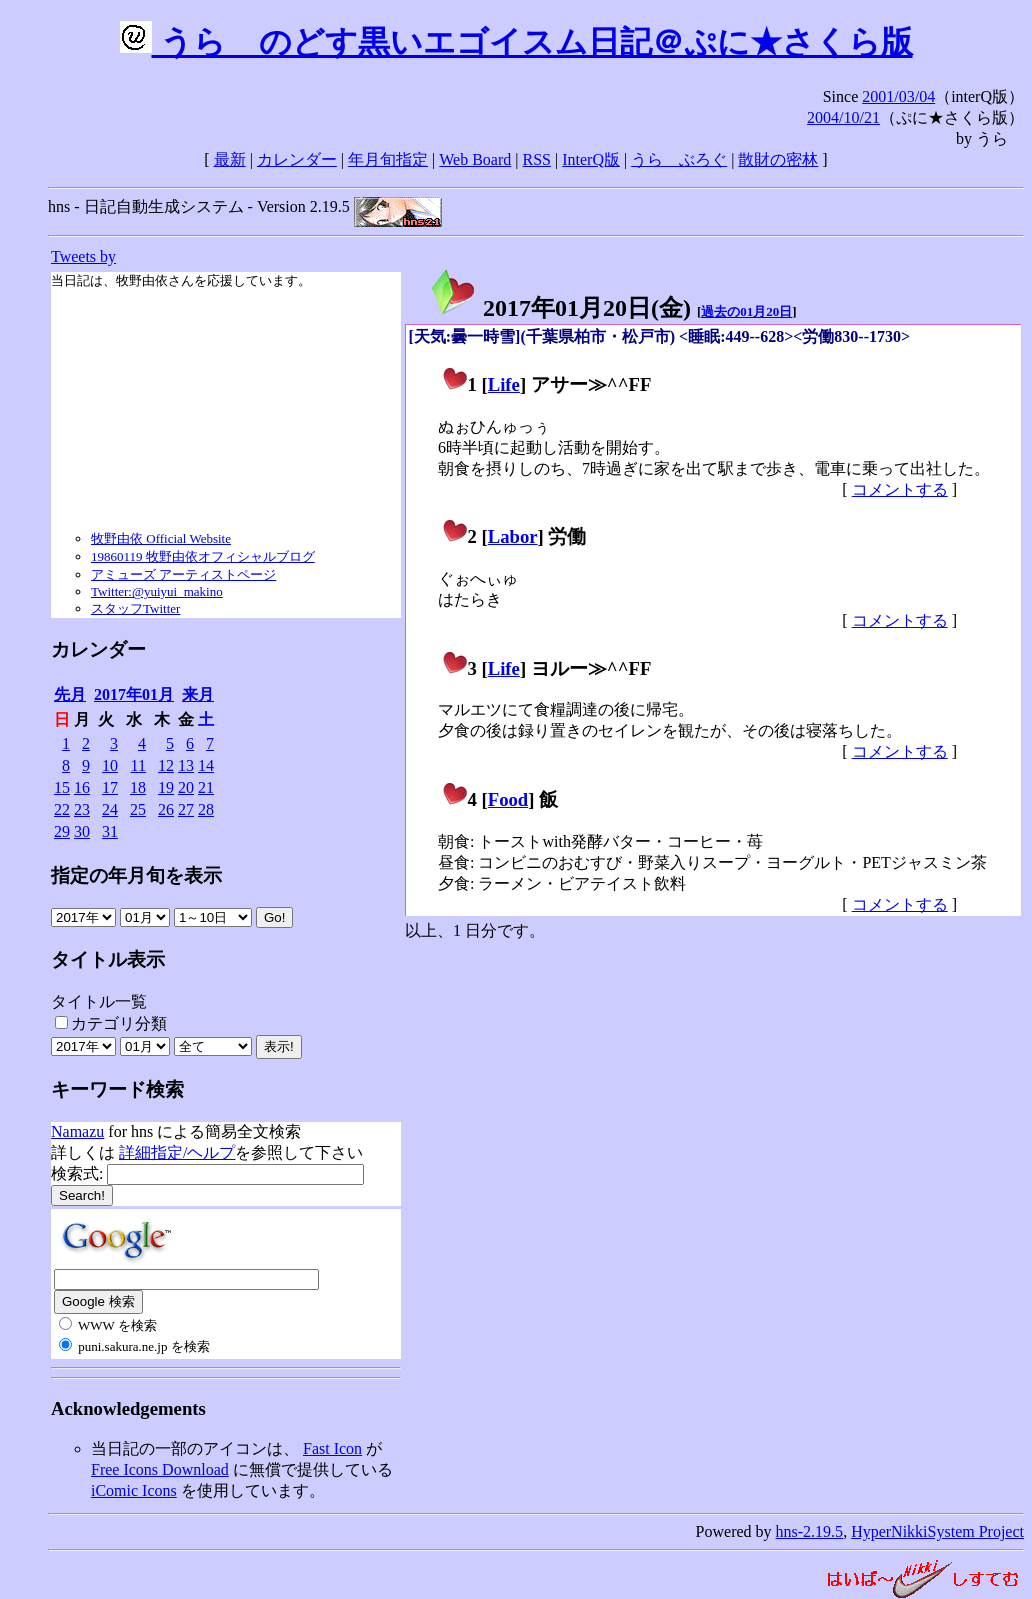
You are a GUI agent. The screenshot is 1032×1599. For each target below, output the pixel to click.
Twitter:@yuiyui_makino (157, 591)
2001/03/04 (898, 96)
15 (62, 787)
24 (110, 809)
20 (186, 787)
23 (82, 809)
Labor (513, 536)
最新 (230, 159)
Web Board (475, 159)
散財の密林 (778, 159)
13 (186, 765)
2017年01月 (134, 694)
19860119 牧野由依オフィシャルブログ (203, 556)
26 (166, 809)
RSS (537, 159)
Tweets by (83, 256)
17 (110, 787)
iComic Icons (134, 1490)
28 (206, 809)
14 (206, 765)
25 (138, 809)
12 (166, 765)
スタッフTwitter (135, 608)
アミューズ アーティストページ (183, 574)
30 (82, 831)
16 (82, 787)
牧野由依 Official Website (161, 538)
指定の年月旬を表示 (136, 875)
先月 (70, 694)
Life (504, 384)
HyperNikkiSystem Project (937, 1531)
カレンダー (297, 159)
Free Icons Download (160, 1469)
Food (508, 799)
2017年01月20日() (560, 308)
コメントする (900, 489)
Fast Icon (332, 1448)
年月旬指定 (388, 159)
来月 (198, 694)
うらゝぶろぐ (679, 159)
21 (206, 787)
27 (186, 809)
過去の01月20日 (746, 311)
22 (62, 809)
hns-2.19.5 (810, 1531)
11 (138, 765)
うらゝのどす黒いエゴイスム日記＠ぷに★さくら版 (516, 42)
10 (110, 765)
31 (110, 831)
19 (166, 787)
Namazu (77, 1131)
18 (138, 787)
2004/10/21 (843, 117)
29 (62, 831)
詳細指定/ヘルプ (177, 1152)
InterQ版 (591, 159)
